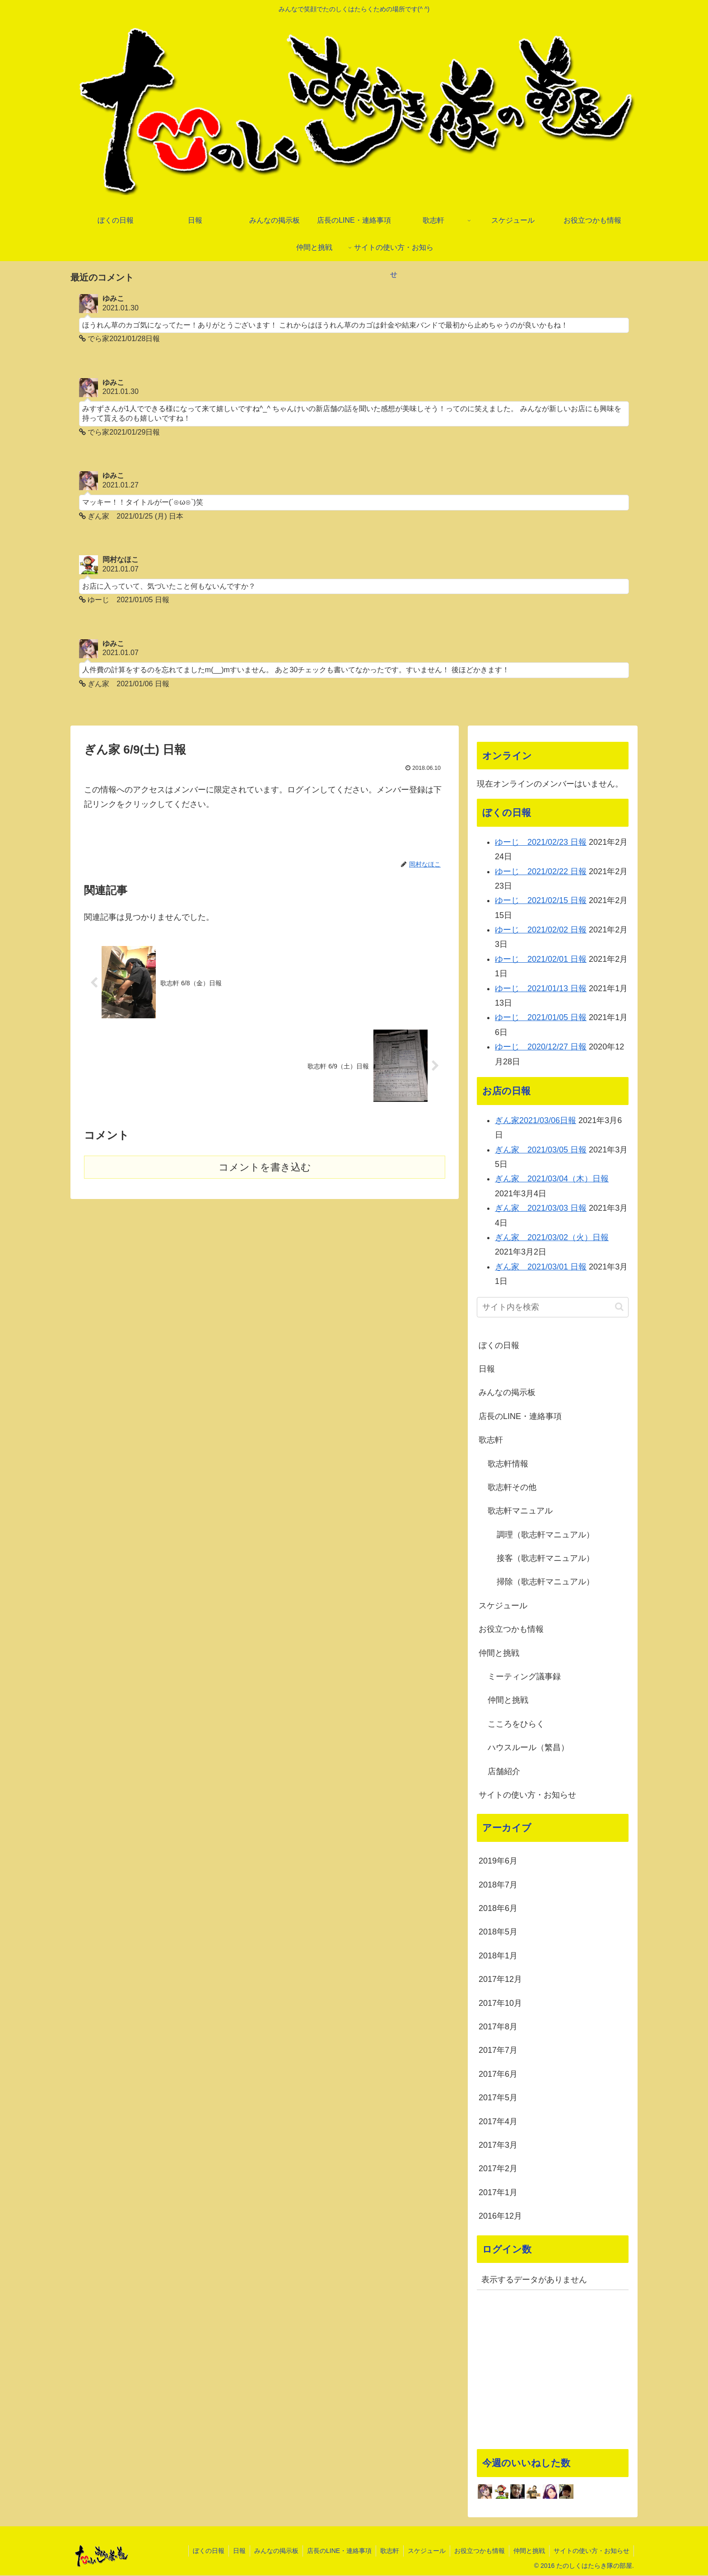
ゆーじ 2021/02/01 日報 (541, 959)
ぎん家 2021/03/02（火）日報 (552, 1238)
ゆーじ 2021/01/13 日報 (541, 988)
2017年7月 (498, 2051)
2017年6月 (498, 2074)
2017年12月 (500, 1980)
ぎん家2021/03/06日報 (535, 1120)
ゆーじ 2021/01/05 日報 (541, 1018)
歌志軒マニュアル (520, 1511)
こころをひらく (516, 1724)
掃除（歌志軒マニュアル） (545, 1582)
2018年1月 (498, 1956)
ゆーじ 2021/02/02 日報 (541, 930)
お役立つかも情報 (511, 1630)
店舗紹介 (504, 1771)
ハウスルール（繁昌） (528, 1748)
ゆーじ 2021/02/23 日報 (541, 842)
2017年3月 (498, 2145)
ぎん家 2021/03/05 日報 (541, 1150)
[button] (619, 1307)
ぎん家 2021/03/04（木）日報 (552, 1179)
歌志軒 (491, 1440)
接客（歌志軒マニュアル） (545, 1559)
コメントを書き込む (265, 1168)
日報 (487, 1369)
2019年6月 (498, 1861)
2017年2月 (498, 2169)
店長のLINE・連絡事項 (520, 1416)
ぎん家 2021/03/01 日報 (541, 1267)
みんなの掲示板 (507, 1393)
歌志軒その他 (512, 1487)
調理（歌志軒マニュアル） (545, 1535)
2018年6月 (498, 1909)
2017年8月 (498, 2027)
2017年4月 (498, 2121)
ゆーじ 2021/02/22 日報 (541, 871)
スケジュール (503, 1606)
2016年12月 (500, 2216)
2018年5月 (498, 1932)
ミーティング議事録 (524, 1677)
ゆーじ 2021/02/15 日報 (541, 901)
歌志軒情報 (508, 1464)
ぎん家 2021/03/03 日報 (541, 1208)
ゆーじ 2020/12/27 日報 (541, 1047)
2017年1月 (498, 2192)
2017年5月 (498, 2098)
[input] (553, 1307)
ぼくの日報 (499, 1345)
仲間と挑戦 (499, 1653)
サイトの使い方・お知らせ (527, 1795)
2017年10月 (500, 2003)
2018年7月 (498, 1885)
